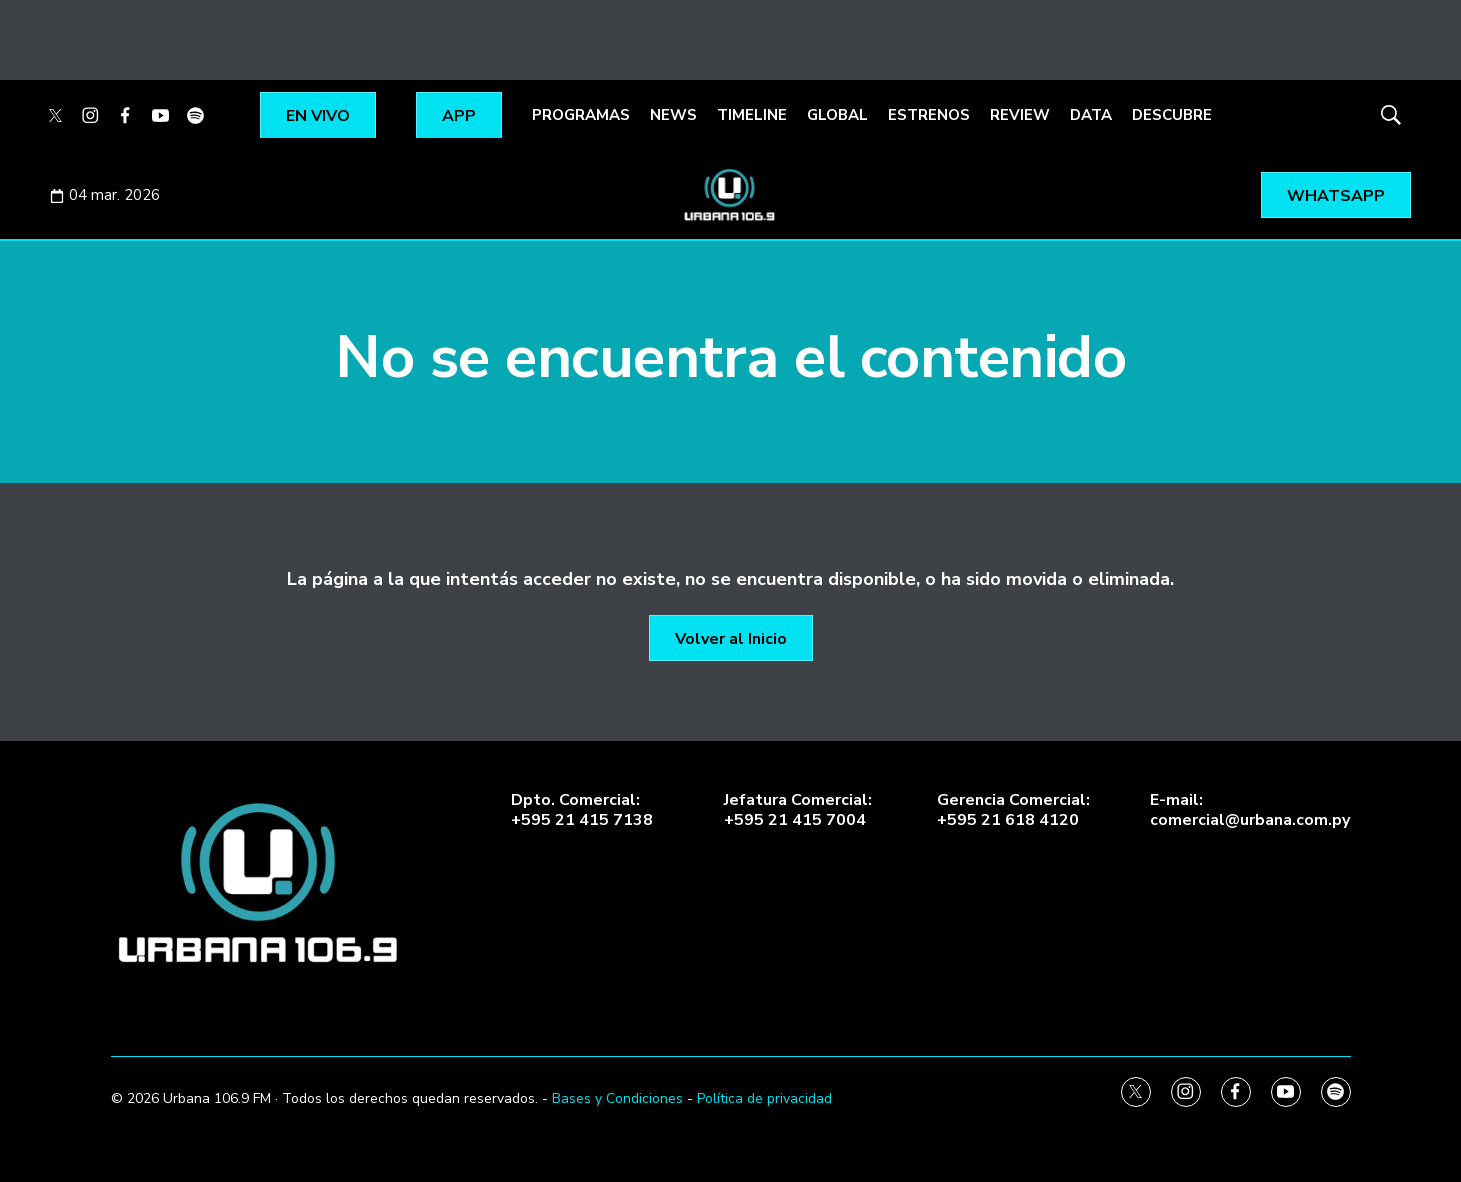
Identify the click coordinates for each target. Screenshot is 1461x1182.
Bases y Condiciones (617, 1098)
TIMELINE (752, 115)
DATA (1091, 115)
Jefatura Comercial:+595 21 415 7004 (798, 810)
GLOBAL (837, 115)
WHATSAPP (1336, 196)
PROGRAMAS (581, 115)
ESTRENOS (929, 115)
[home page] (261, 883)
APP (459, 116)
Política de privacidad (764, 1098)
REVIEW (1020, 115)
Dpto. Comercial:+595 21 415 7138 (582, 810)
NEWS (673, 115)
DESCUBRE (1172, 115)
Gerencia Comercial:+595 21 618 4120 (1013, 810)
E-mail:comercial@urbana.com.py (1250, 810)
